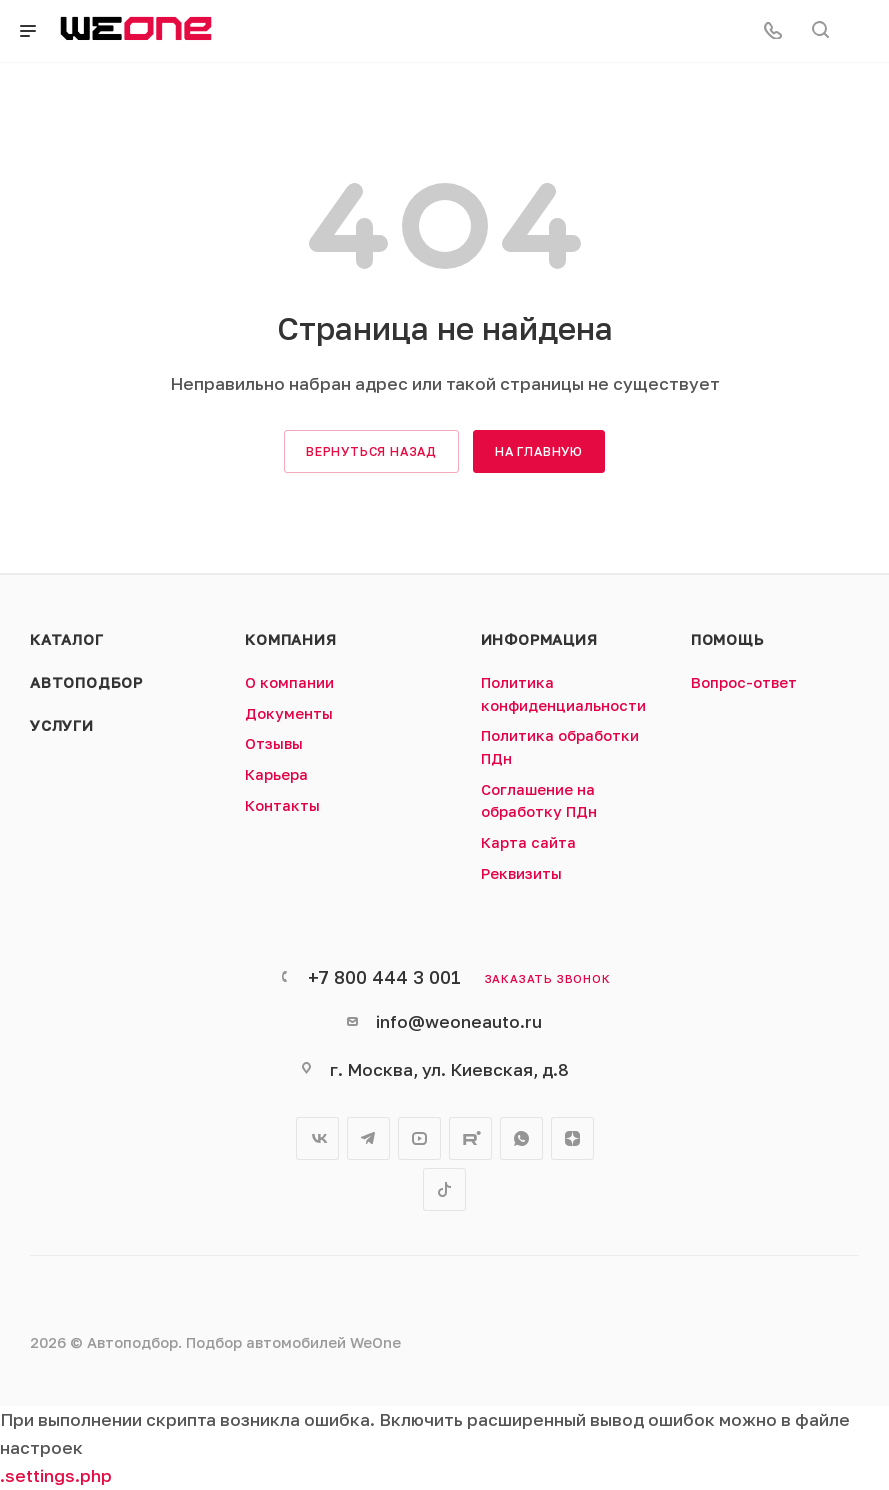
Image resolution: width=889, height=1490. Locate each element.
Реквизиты (521, 873)
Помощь (727, 639)
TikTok (444, 1189)
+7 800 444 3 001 (384, 977)
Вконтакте (317, 1138)
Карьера (276, 774)
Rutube (470, 1138)
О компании (289, 682)
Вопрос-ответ (744, 682)
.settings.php (56, 1475)
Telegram (368, 1138)
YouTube (419, 1138)
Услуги (62, 725)
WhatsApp (521, 1138)
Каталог (67, 639)
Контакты (282, 805)
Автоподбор (86, 682)
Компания (290, 639)
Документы (289, 713)
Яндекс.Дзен (572, 1138)
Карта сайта (528, 842)
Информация (539, 639)
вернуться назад (371, 451)
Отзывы (274, 743)
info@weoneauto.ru (459, 1021)
